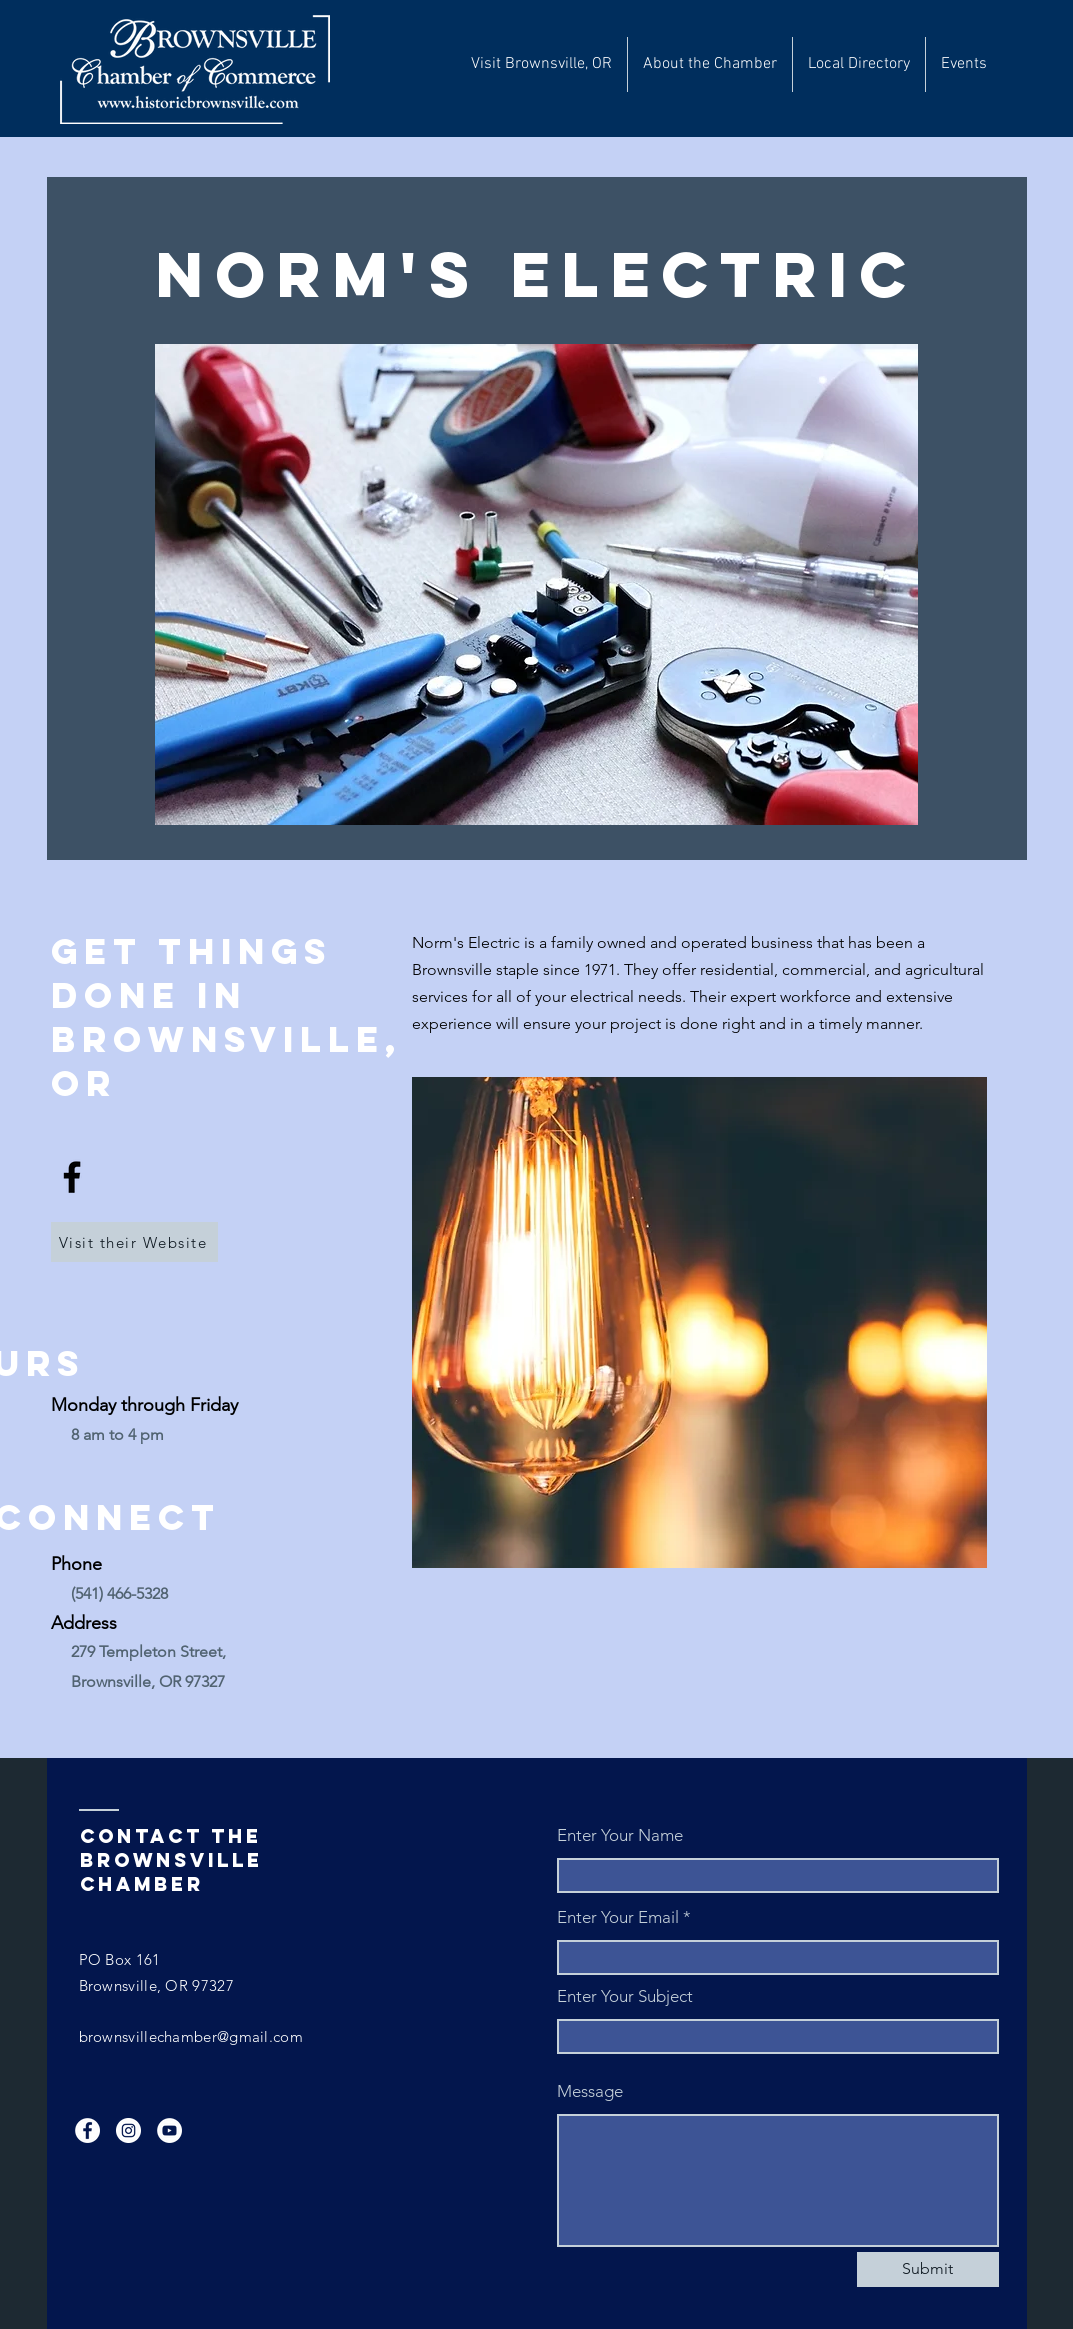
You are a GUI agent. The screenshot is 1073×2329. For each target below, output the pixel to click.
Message (590, 2091)
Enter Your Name (620, 1835)
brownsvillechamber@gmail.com (191, 2036)
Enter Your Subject (625, 1996)
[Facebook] (72, 1177)
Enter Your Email (618, 1917)
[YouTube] (169, 2130)
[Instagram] (128, 2130)
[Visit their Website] (134, 1242)
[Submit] (928, 2269)
